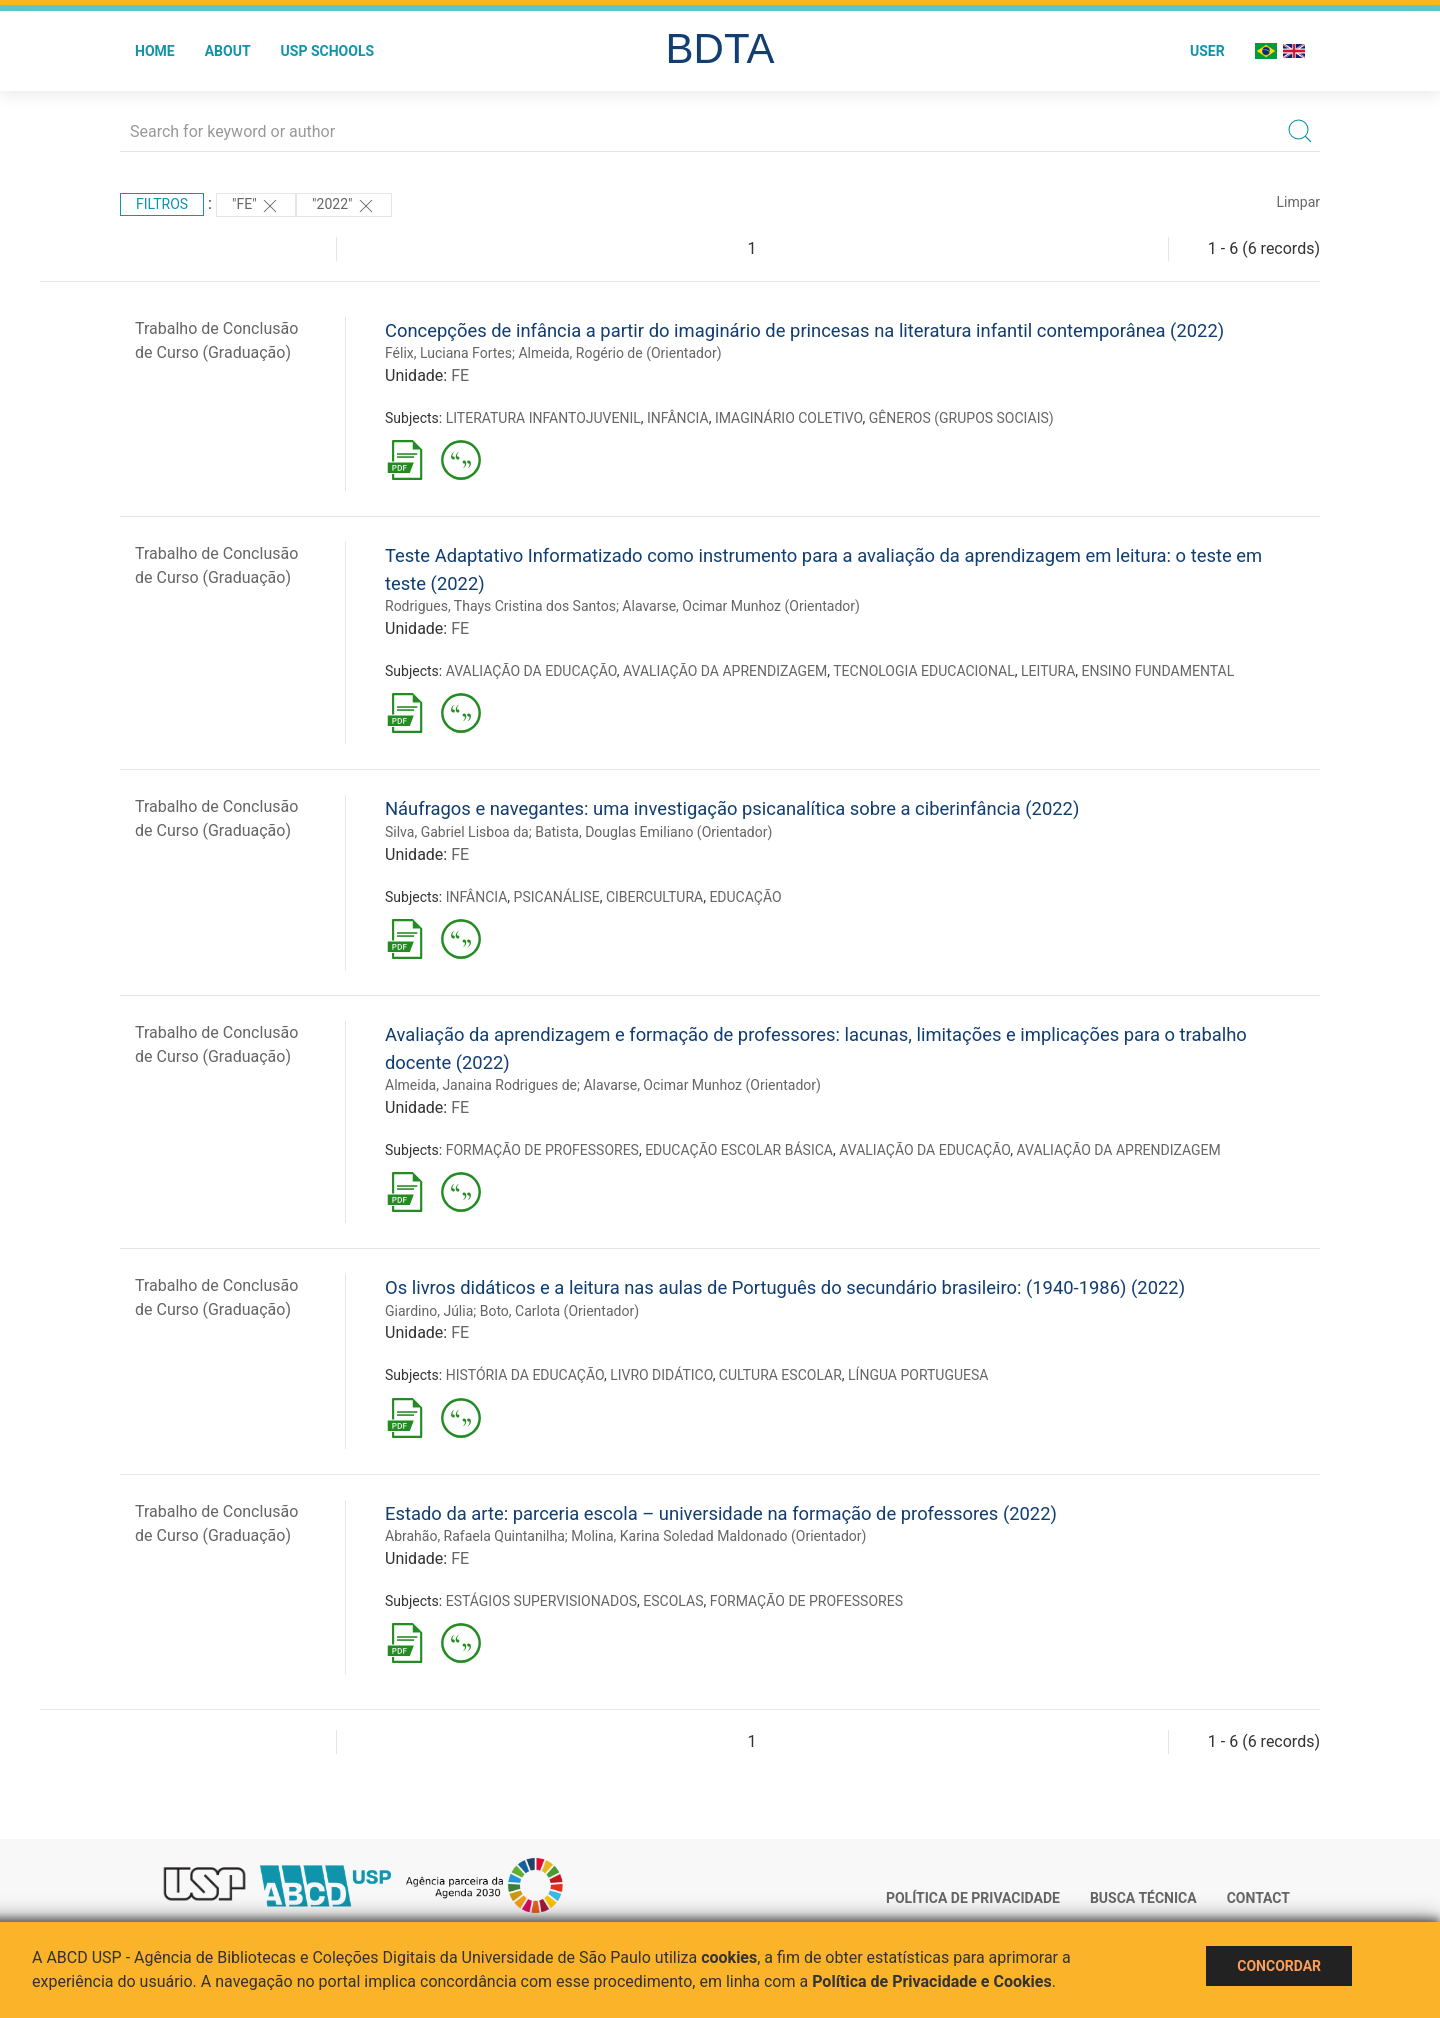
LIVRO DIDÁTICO (661, 1375)
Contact (1258, 1898)
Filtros (162, 204)
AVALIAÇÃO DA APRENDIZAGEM (725, 671)
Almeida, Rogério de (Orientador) (619, 353)
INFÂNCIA (678, 418)
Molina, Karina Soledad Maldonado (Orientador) (718, 1536)
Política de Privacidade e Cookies (932, 1981)
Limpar (1298, 202)
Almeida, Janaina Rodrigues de (481, 1085)
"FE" (256, 206)
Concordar (1279, 1966)
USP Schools (328, 51)
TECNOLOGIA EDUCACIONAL (924, 671)
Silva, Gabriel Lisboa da (457, 832)
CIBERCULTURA (654, 897)
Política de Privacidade (973, 1898)
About (228, 51)
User (1207, 51)
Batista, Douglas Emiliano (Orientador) (653, 832)
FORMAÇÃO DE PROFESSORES (542, 1150)
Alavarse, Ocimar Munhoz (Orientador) (741, 606)
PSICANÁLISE (557, 897)
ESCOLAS (673, 1601)
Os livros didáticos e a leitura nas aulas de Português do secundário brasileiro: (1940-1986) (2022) (785, 1287)
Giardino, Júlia (429, 1311)
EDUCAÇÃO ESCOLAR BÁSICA (739, 1150)
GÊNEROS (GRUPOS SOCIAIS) (961, 418)
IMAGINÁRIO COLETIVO (789, 418)
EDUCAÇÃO (745, 897)
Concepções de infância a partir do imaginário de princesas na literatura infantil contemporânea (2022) (804, 330)
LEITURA (1048, 671)
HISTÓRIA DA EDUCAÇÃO (525, 1375)
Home (155, 51)
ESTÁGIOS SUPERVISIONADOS (541, 1601)
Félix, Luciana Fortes (448, 353)
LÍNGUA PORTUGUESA (918, 1375)
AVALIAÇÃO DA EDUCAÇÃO (531, 671)
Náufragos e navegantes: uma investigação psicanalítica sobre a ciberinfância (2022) (732, 808)
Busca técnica (1143, 1898)
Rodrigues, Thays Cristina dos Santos (500, 606)
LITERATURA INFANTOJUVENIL (543, 418)
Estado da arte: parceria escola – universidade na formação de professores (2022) (721, 1513)
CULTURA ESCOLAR (780, 1375)
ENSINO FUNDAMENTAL (1158, 671)
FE (460, 375)
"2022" (344, 206)
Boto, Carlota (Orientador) (559, 1311)
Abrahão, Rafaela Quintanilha (475, 1536)
